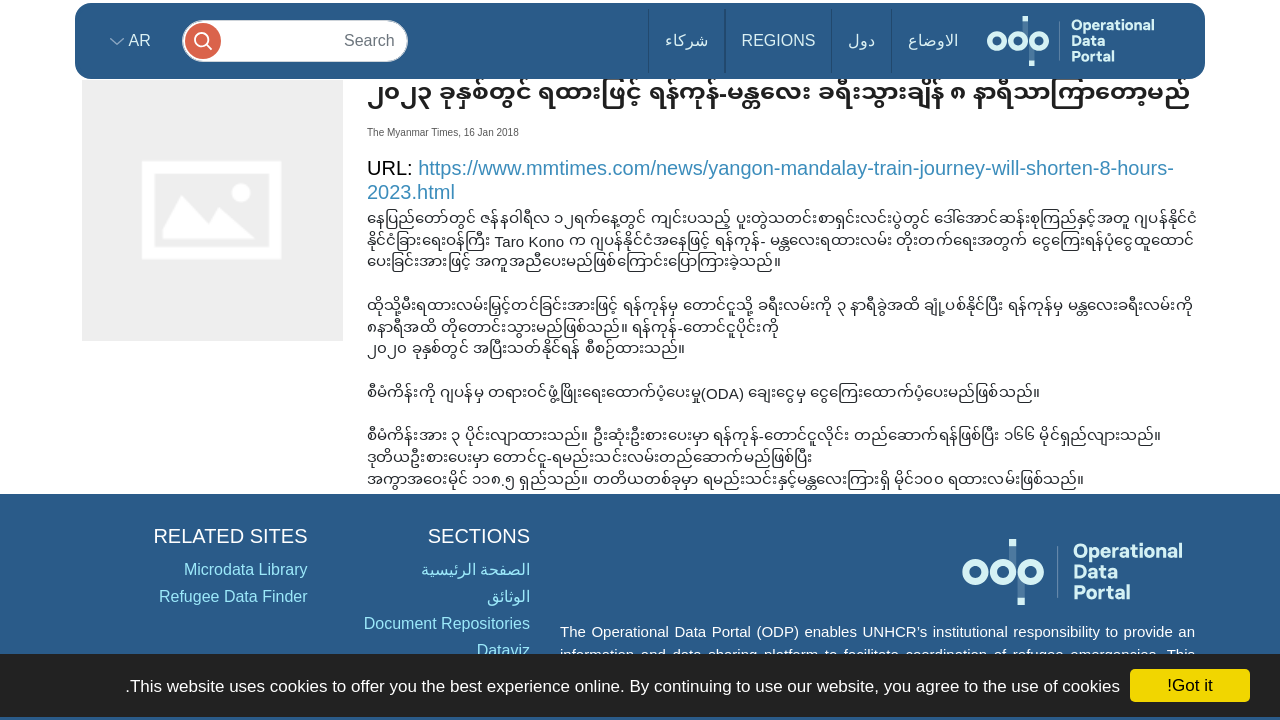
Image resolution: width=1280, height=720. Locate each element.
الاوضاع (933, 40)
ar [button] (137, 40)
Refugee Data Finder (233, 596)
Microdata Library (246, 569)
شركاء (686, 40)
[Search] (295, 40)
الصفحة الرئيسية (475, 569)
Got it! (1189, 685)
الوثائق (508, 596)
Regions (779, 40)
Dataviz (503, 650)
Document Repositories (447, 623)
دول (861, 40)
